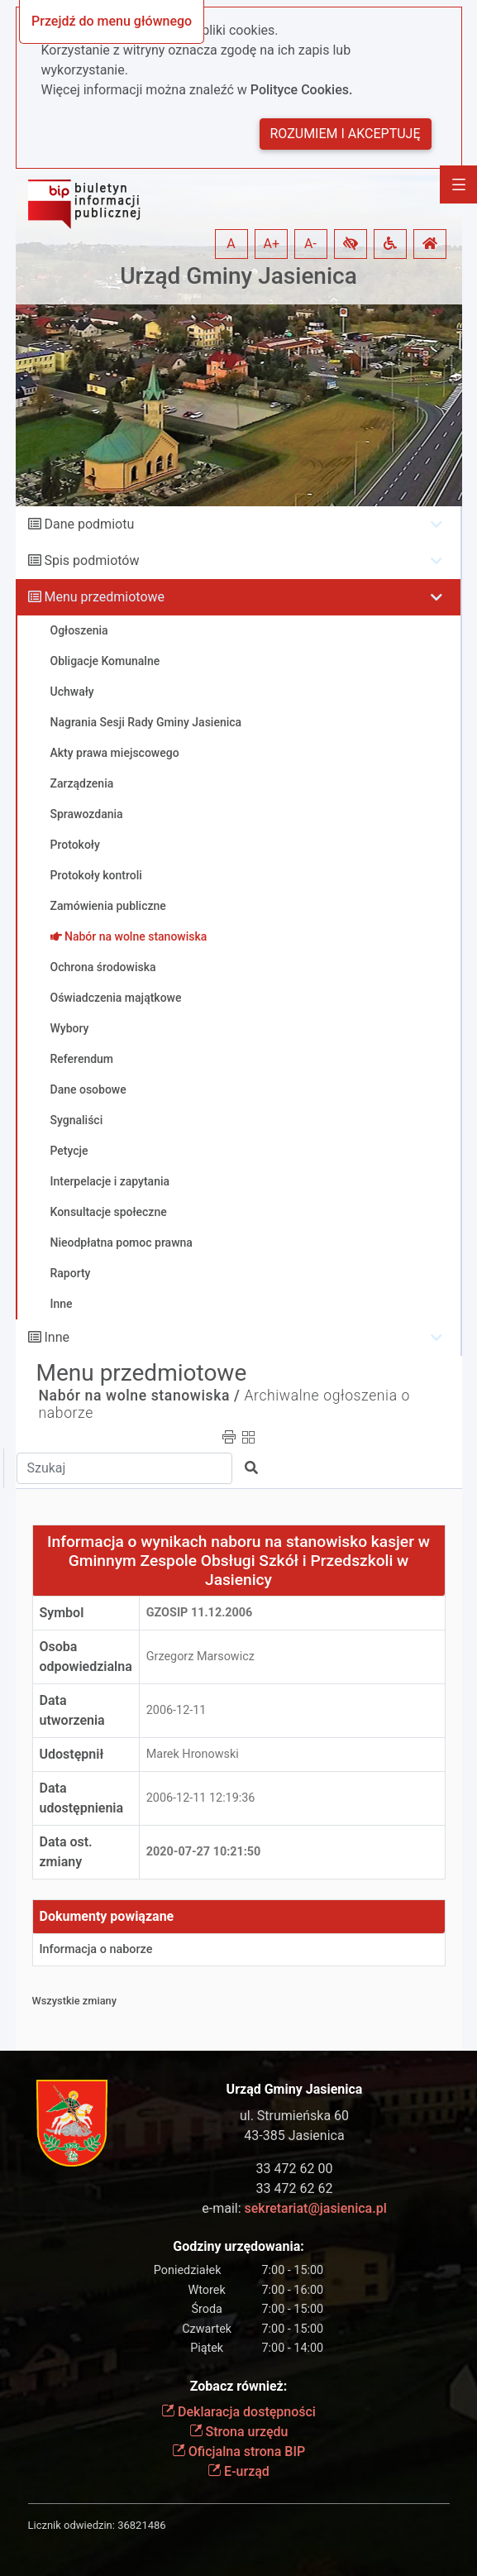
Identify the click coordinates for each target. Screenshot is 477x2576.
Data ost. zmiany (66, 1852)
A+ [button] (272, 243)
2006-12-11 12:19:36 (200, 1798)
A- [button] (310, 243)
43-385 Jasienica (294, 2135)
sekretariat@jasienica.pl (316, 2208)
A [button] (231, 243)
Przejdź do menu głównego (111, 21)
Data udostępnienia (82, 1798)
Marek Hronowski (192, 1754)
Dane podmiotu (89, 524)
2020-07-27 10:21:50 (203, 1852)
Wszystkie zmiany (74, 2000)
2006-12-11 (176, 1710)
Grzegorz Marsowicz (200, 1657)
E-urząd (238, 2471)
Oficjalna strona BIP (238, 2451)
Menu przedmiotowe (104, 597)
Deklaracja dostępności (238, 2412)
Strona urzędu (239, 2432)
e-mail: (294, 2208)
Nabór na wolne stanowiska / (140, 1395)
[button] (350, 244)
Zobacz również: (239, 2386)
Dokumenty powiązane (107, 1916)
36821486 (141, 2525)
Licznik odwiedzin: (71, 2525)
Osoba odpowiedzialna (86, 1656)
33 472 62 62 (294, 2188)
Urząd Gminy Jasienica (238, 276)
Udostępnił (72, 1754)
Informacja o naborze (96, 1949)
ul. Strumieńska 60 (294, 2116)
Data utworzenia (72, 1710)
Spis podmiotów (91, 560)
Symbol (62, 1613)
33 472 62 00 (294, 2168)
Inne (56, 1337)
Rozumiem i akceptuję (345, 133)
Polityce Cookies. (301, 90)
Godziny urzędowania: (238, 2246)
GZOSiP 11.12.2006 (199, 1613)
